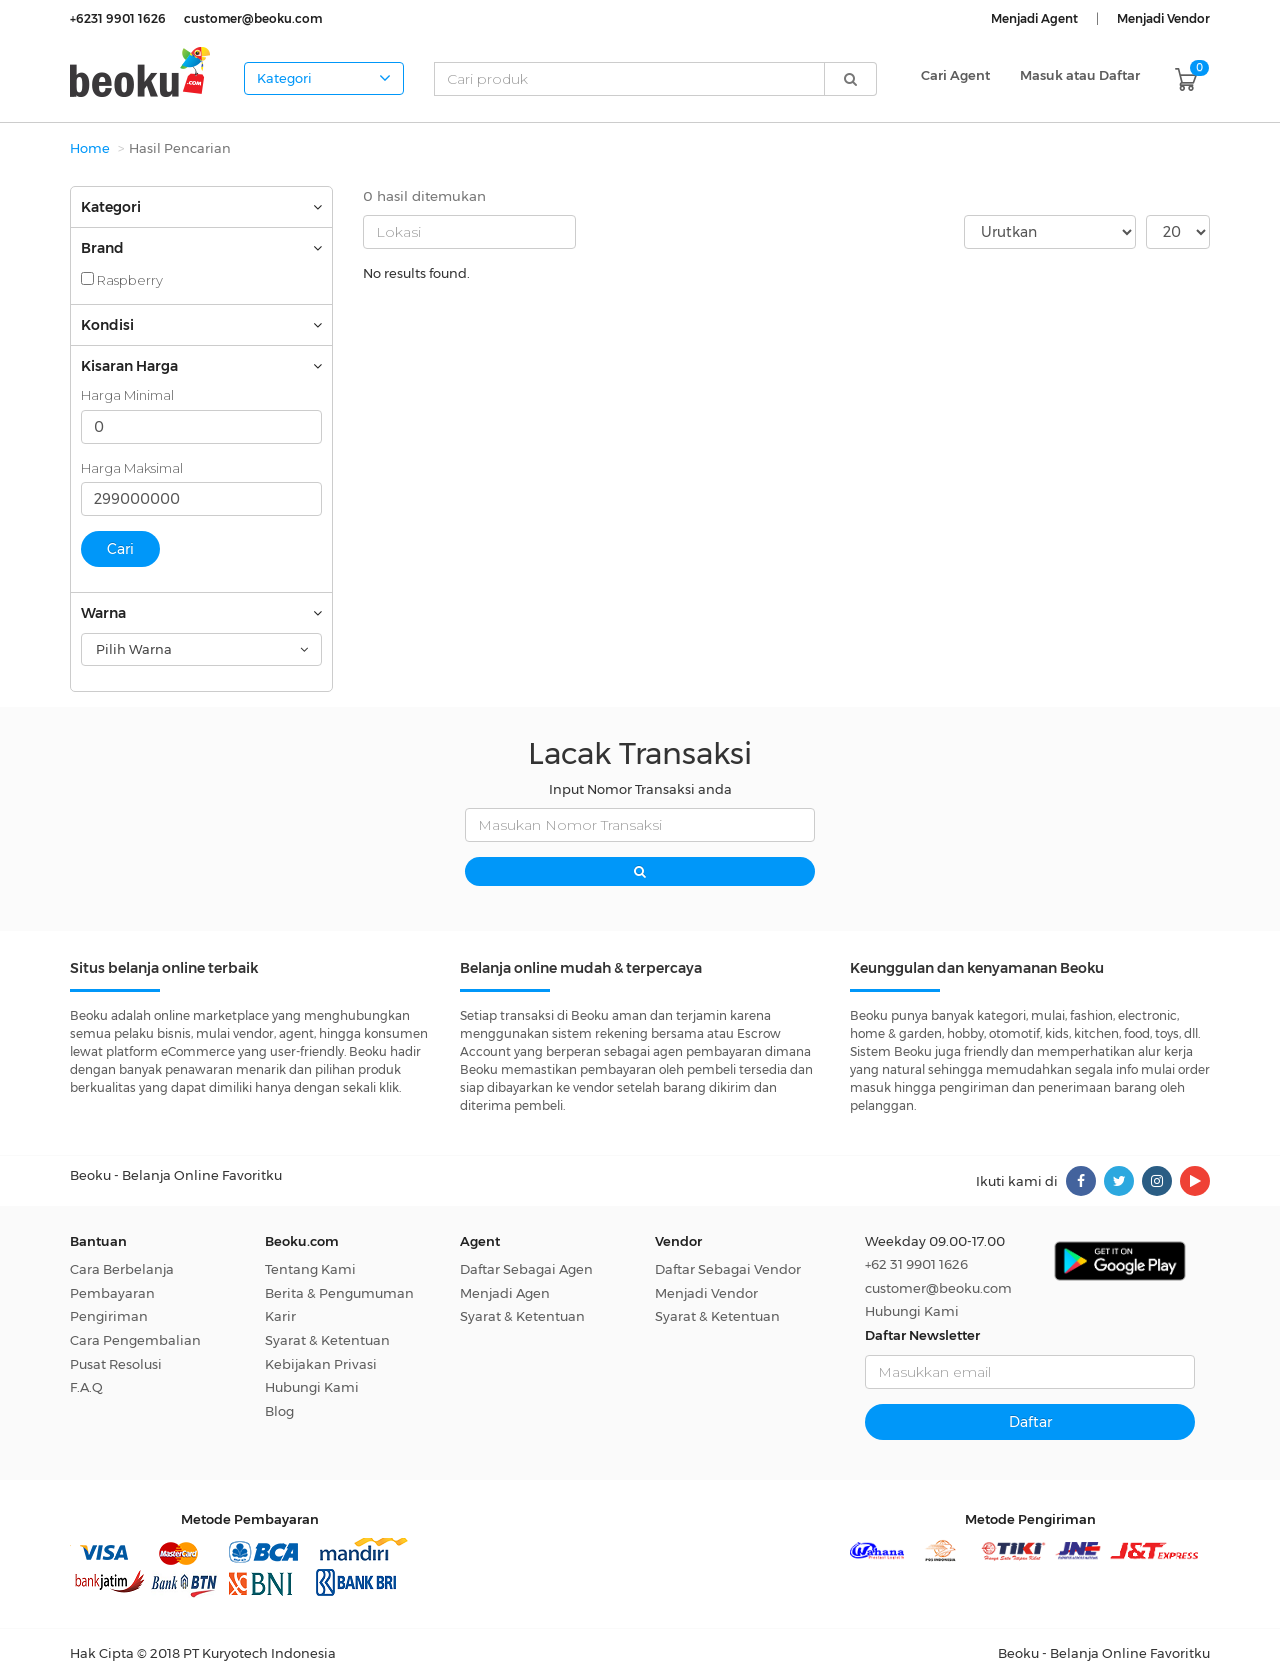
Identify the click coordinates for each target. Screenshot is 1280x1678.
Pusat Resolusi (116, 1364)
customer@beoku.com (938, 1288)
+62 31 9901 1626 (916, 1264)
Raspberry (122, 280)
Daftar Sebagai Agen (526, 1269)
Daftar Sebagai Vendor (728, 1269)
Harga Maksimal (132, 468)
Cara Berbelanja (122, 1269)
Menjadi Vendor (706, 1293)
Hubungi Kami (312, 1387)
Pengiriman (109, 1316)
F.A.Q (86, 1387)
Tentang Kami (310, 1269)
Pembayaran (112, 1293)
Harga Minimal (127, 395)
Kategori (324, 78)
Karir (280, 1316)
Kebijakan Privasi (321, 1364)
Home (90, 148)
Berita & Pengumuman (339, 1293)
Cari (120, 549)
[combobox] (201, 649)
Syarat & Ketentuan (327, 1340)
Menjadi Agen (505, 1293)
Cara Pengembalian (135, 1340)
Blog (279, 1411)
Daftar (1030, 1422)
